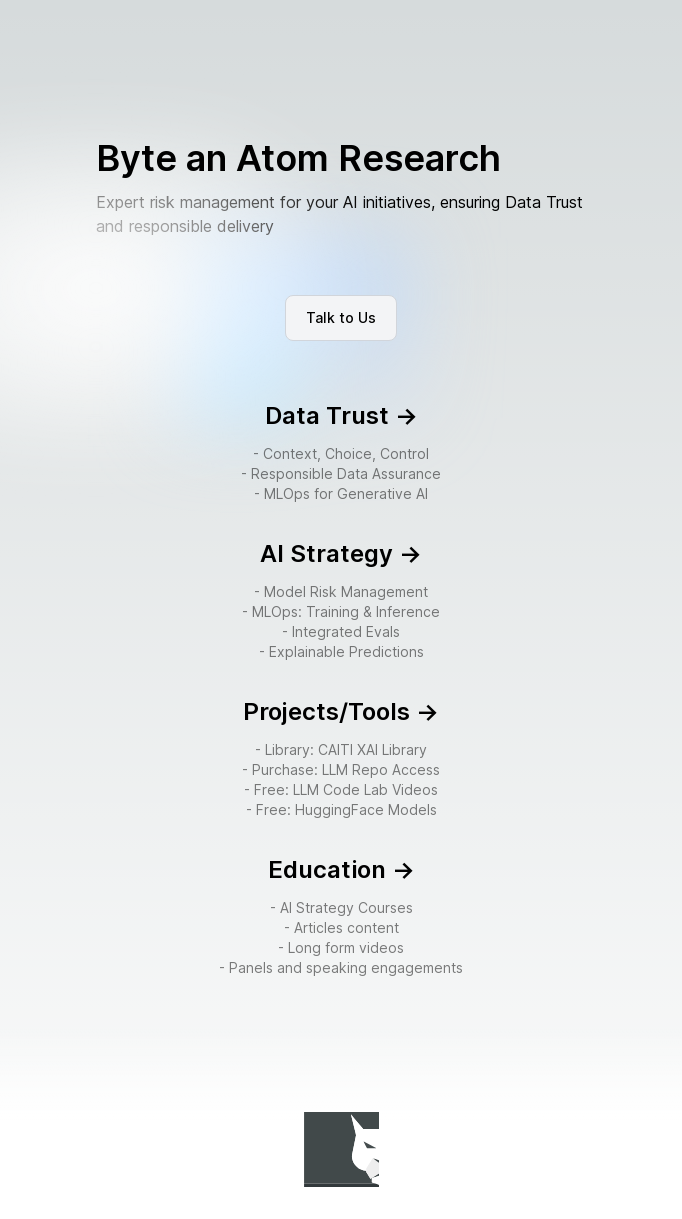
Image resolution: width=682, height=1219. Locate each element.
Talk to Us (341, 317)
